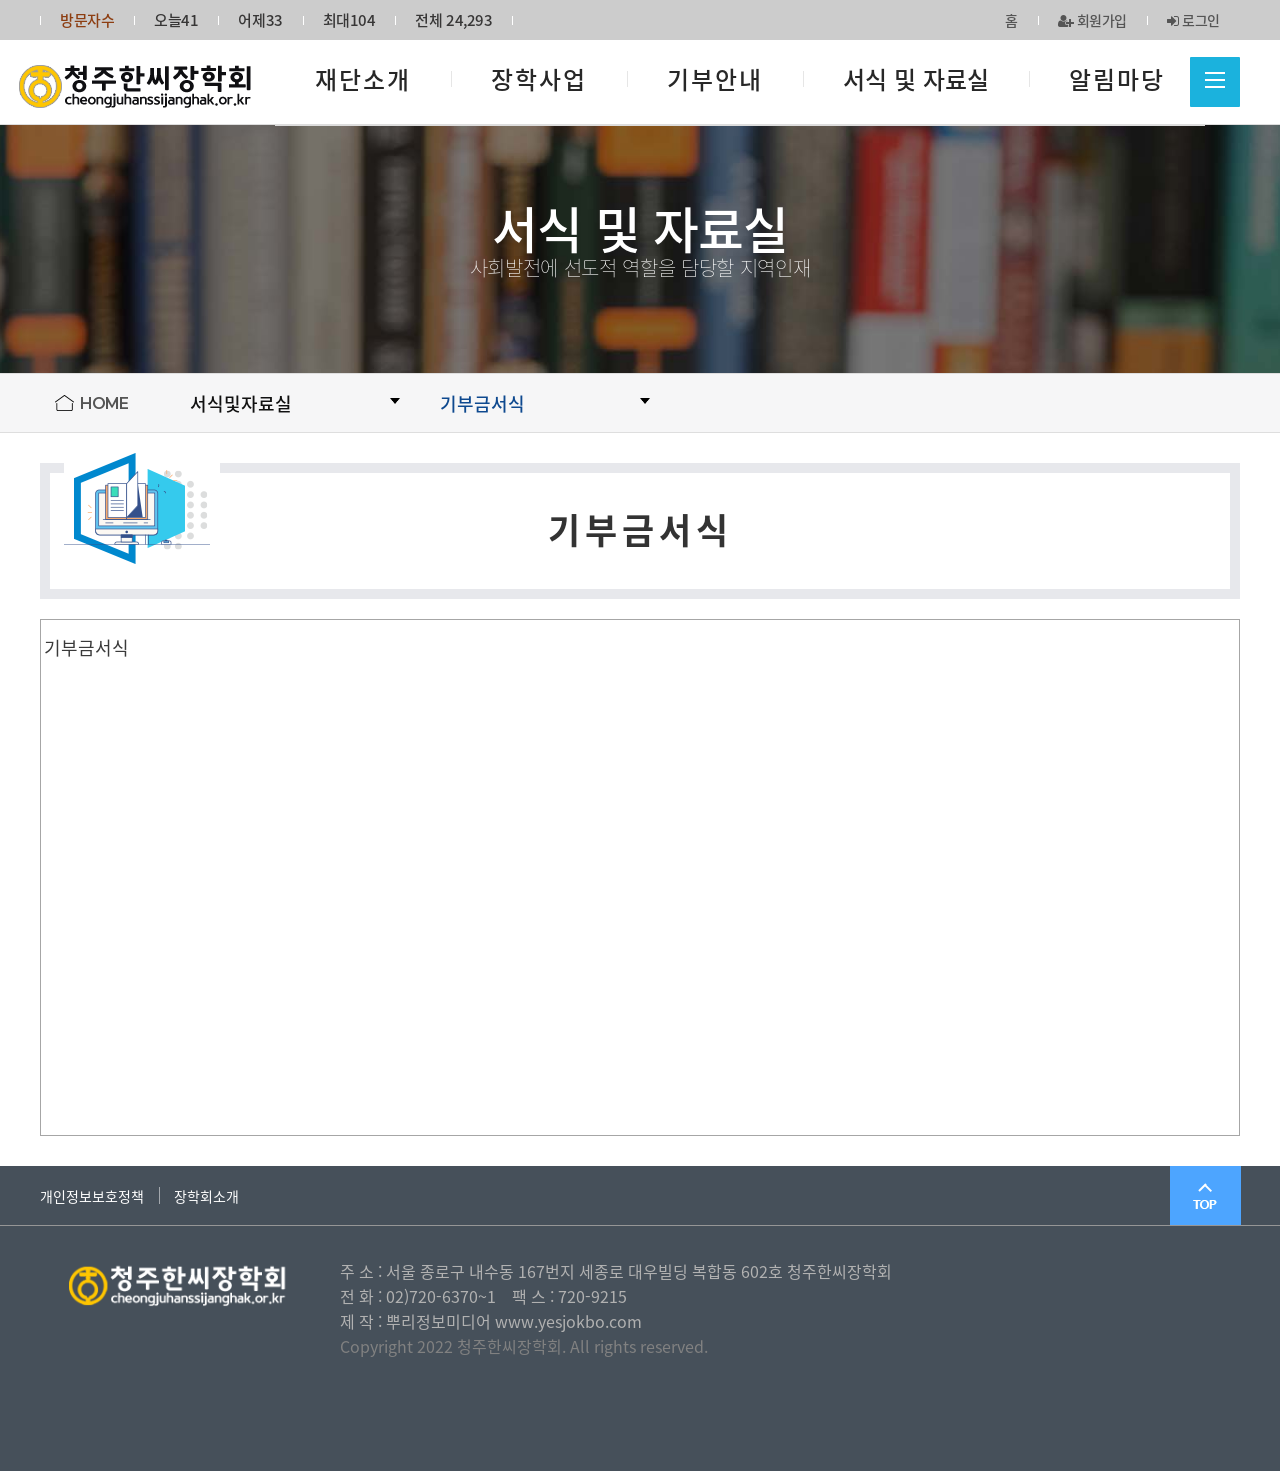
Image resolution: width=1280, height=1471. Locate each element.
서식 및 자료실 (916, 79)
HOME (104, 403)
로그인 (1193, 20)
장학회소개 (206, 1196)
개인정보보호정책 (92, 1196)
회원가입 (1093, 20)
